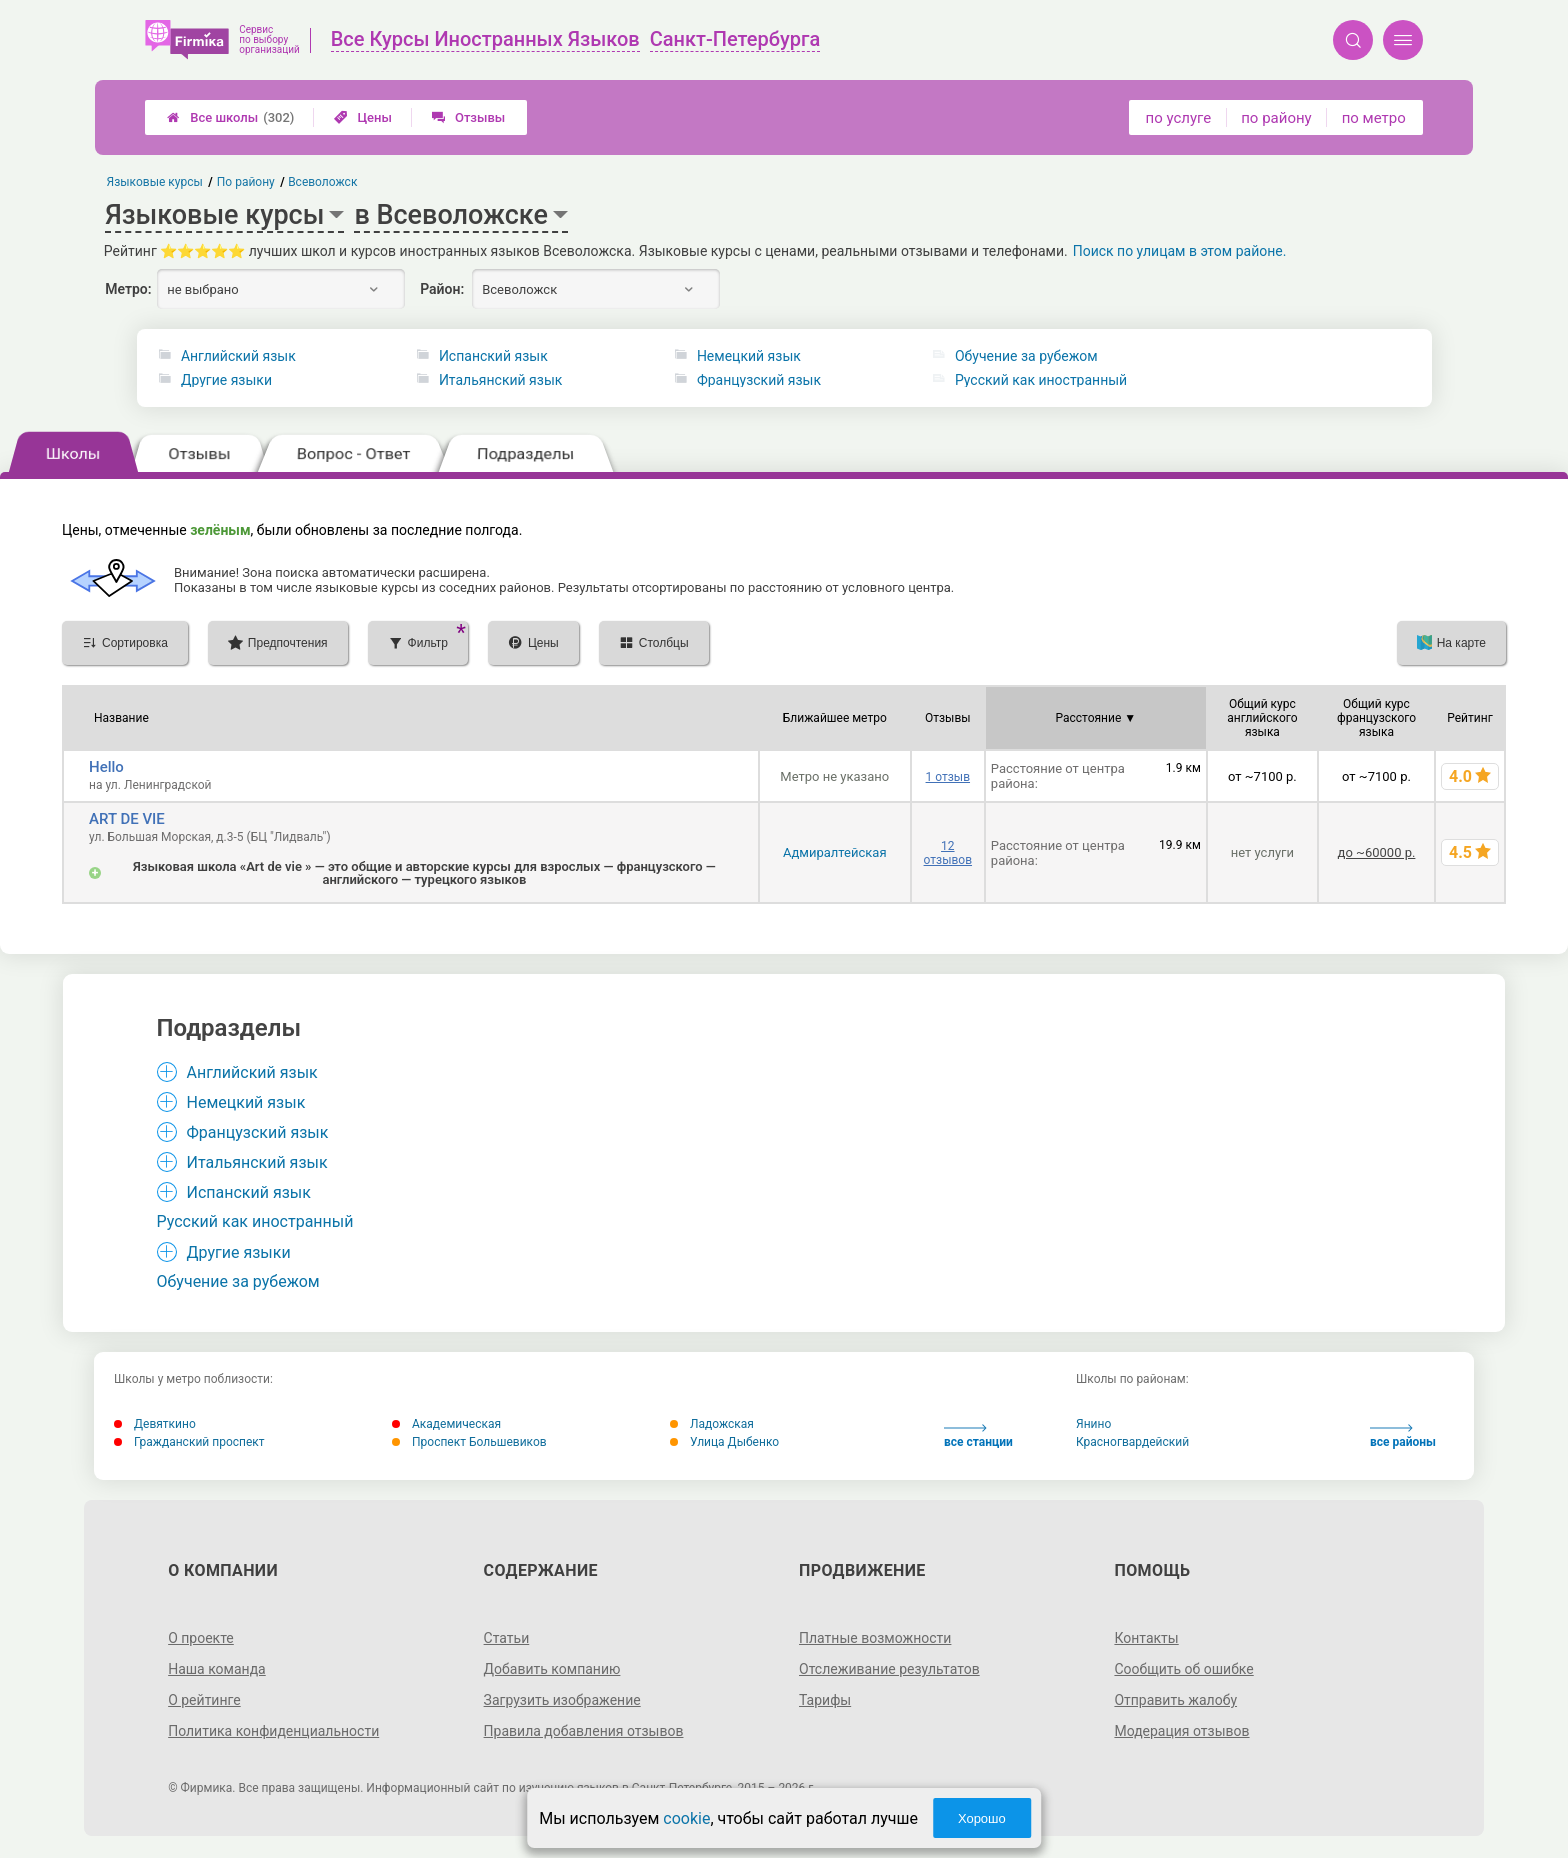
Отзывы (468, 117)
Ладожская (712, 1424)
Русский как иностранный (1041, 380)
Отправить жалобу (1175, 1700)
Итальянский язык (500, 380)
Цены (363, 117)
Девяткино (155, 1424)
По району (246, 182)
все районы (1403, 1436)
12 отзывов (948, 853)
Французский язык (759, 380)
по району (1276, 118)
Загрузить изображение (562, 1700)
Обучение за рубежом (1026, 356)
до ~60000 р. (1377, 852)
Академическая (446, 1424)
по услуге (1179, 118)
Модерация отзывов (1181, 1731)
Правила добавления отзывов (584, 1731)
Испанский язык (493, 356)
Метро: (128, 289)
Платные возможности (875, 1638)
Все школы (230, 117)
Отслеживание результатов (889, 1669)
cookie (686, 1818)
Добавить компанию (552, 1669)
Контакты (1146, 1638)
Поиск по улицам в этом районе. (1180, 251)
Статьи (507, 1638)
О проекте (201, 1638)
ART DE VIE (127, 819)
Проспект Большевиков (469, 1442)
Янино (1093, 1424)
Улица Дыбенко (724, 1442)
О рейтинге (204, 1700)
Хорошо (982, 1818)
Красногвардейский (1132, 1442)
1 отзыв (948, 777)
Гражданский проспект (189, 1442)
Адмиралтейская (835, 852)
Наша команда (217, 1669)
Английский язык (238, 356)
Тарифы (825, 1700)
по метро (1374, 118)
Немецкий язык (749, 356)
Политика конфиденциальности (273, 1731)
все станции (978, 1436)
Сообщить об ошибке (1183, 1669)
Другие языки (226, 380)
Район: (442, 289)
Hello (106, 767)
